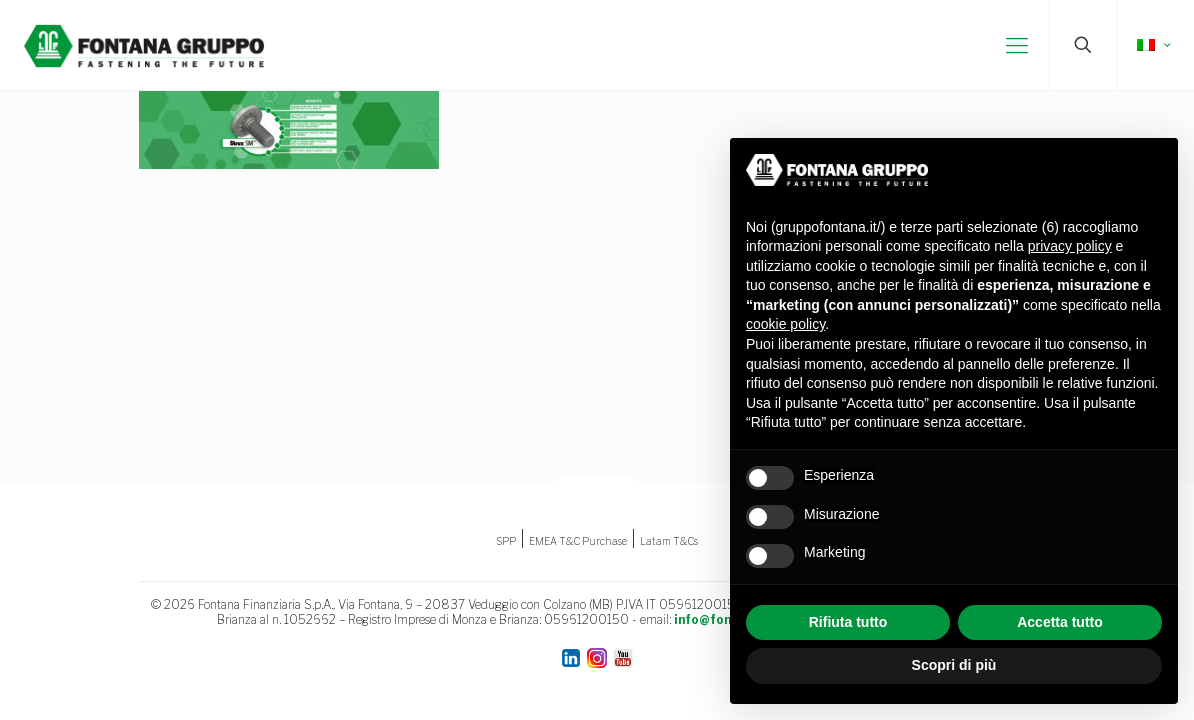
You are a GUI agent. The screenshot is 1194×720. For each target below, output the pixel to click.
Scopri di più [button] (954, 665)
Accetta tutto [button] (1060, 622)
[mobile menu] (1017, 45)
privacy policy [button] (1070, 246)
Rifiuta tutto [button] (848, 622)
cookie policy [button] (785, 324)
